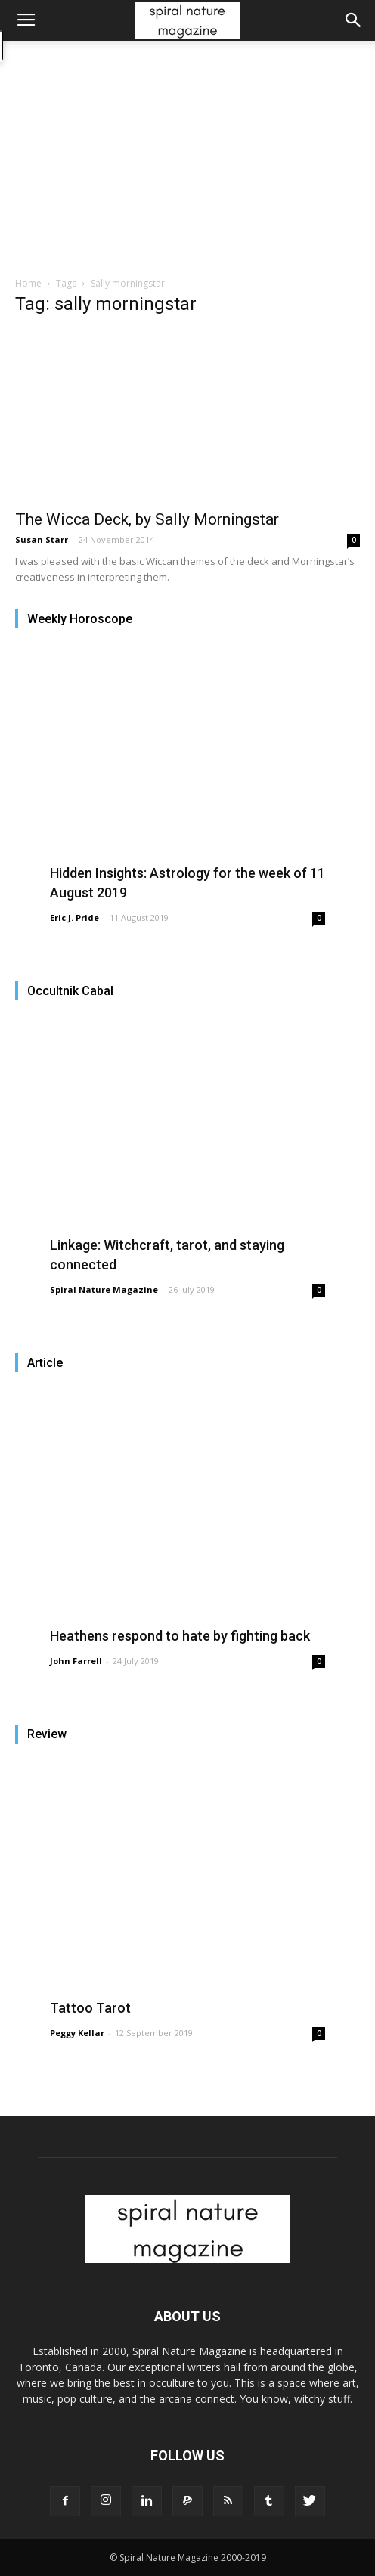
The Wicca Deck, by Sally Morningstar (147, 519)
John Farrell (76, 1660)
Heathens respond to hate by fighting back (180, 1636)
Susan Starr (41, 539)
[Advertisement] (187, 162)
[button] (354, 20)
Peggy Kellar (77, 2032)
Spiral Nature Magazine (104, 1289)
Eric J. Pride (74, 917)
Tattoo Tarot (90, 2008)
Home (28, 283)
